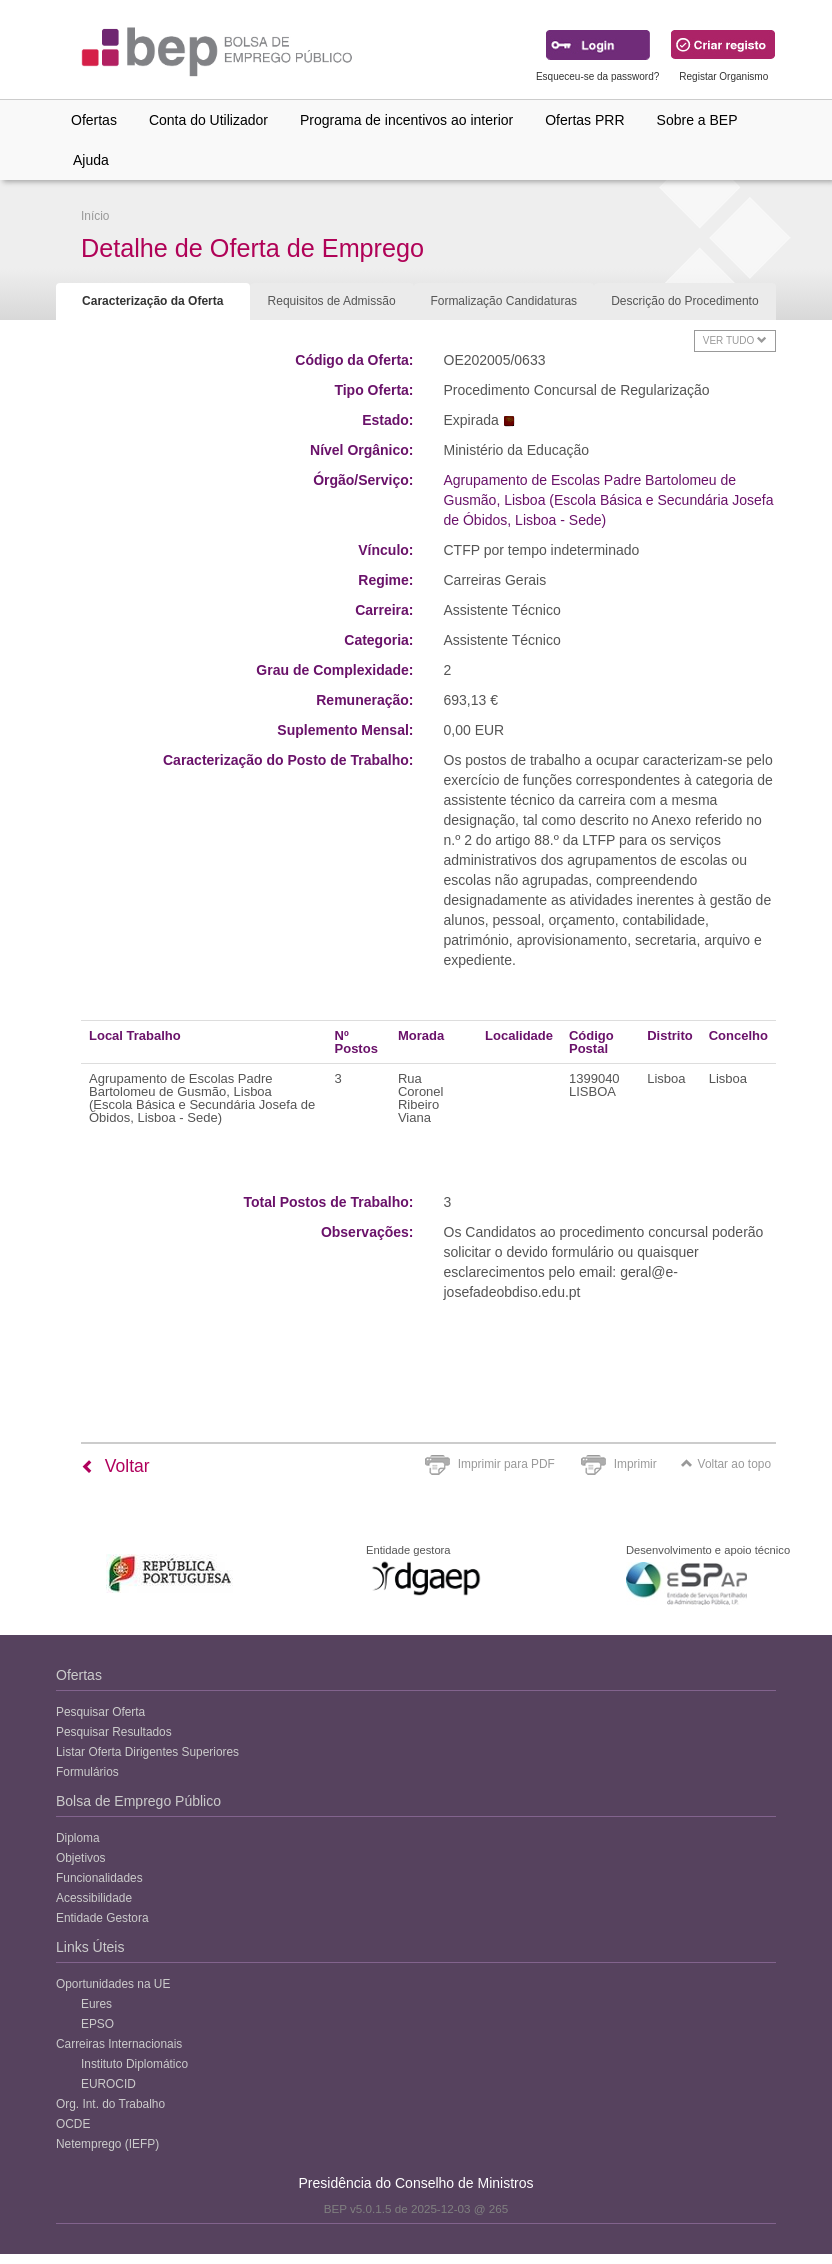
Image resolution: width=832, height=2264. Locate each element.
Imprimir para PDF (506, 1464)
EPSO (97, 2024)
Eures (96, 2004)
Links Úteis (90, 1947)
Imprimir (635, 1464)
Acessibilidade (94, 1898)
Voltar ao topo (726, 1464)
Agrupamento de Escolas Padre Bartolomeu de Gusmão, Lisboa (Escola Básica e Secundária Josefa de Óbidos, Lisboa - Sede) (609, 500)
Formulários (87, 1772)
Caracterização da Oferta (152, 301)
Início (95, 216)
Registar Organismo (723, 76)
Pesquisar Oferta (100, 1712)
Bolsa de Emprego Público (138, 1801)
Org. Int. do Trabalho (110, 2104)
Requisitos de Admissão (332, 301)
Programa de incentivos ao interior (406, 120)
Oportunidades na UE (113, 1984)
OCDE (73, 2124)
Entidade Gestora (102, 1918)
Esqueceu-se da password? (597, 76)
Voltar (115, 1466)
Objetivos (81, 1858)
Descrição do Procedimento (684, 301)
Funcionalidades (99, 1878)
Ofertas (94, 120)
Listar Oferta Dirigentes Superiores (147, 1752)
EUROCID (108, 2084)
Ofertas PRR (584, 120)
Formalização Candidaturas (503, 301)
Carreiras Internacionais (119, 2044)
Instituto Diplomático (134, 2064)
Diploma (78, 1838)
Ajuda (91, 160)
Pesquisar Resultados (114, 1732)
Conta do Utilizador (208, 120)
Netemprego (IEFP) (107, 2144)
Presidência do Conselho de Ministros (415, 2183)
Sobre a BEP (697, 120)
